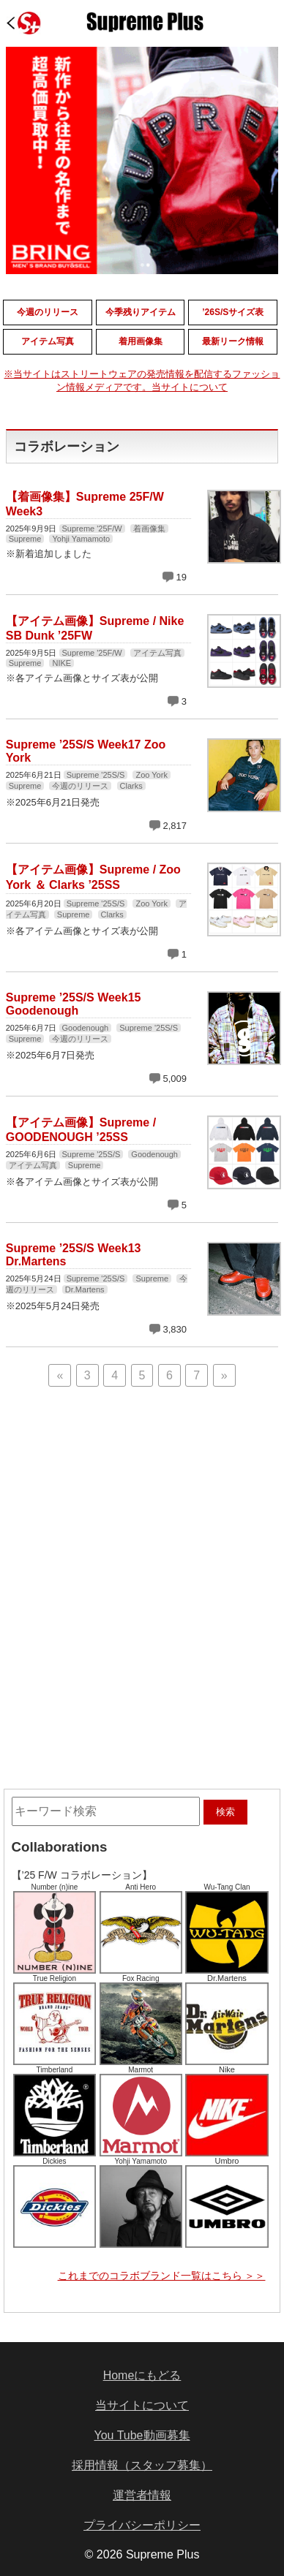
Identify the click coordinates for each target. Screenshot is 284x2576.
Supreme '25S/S (96, 774)
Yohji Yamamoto (81, 538)
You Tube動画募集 (142, 2435)
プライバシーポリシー (142, 2525)
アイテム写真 (157, 652)
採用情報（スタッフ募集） (142, 2465)
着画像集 (149, 528)
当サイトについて (142, 2405)
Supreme (25, 538)
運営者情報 (142, 2495)
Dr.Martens (85, 1289)
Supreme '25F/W (92, 528)
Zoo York (151, 774)
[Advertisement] (142, 1488)
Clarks (131, 785)
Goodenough (85, 1027)
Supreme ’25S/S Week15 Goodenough (73, 1004)
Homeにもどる (142, 2375)
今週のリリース (80, 785)
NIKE (61, 663)
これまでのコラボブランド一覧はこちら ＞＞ (162, 2275)
